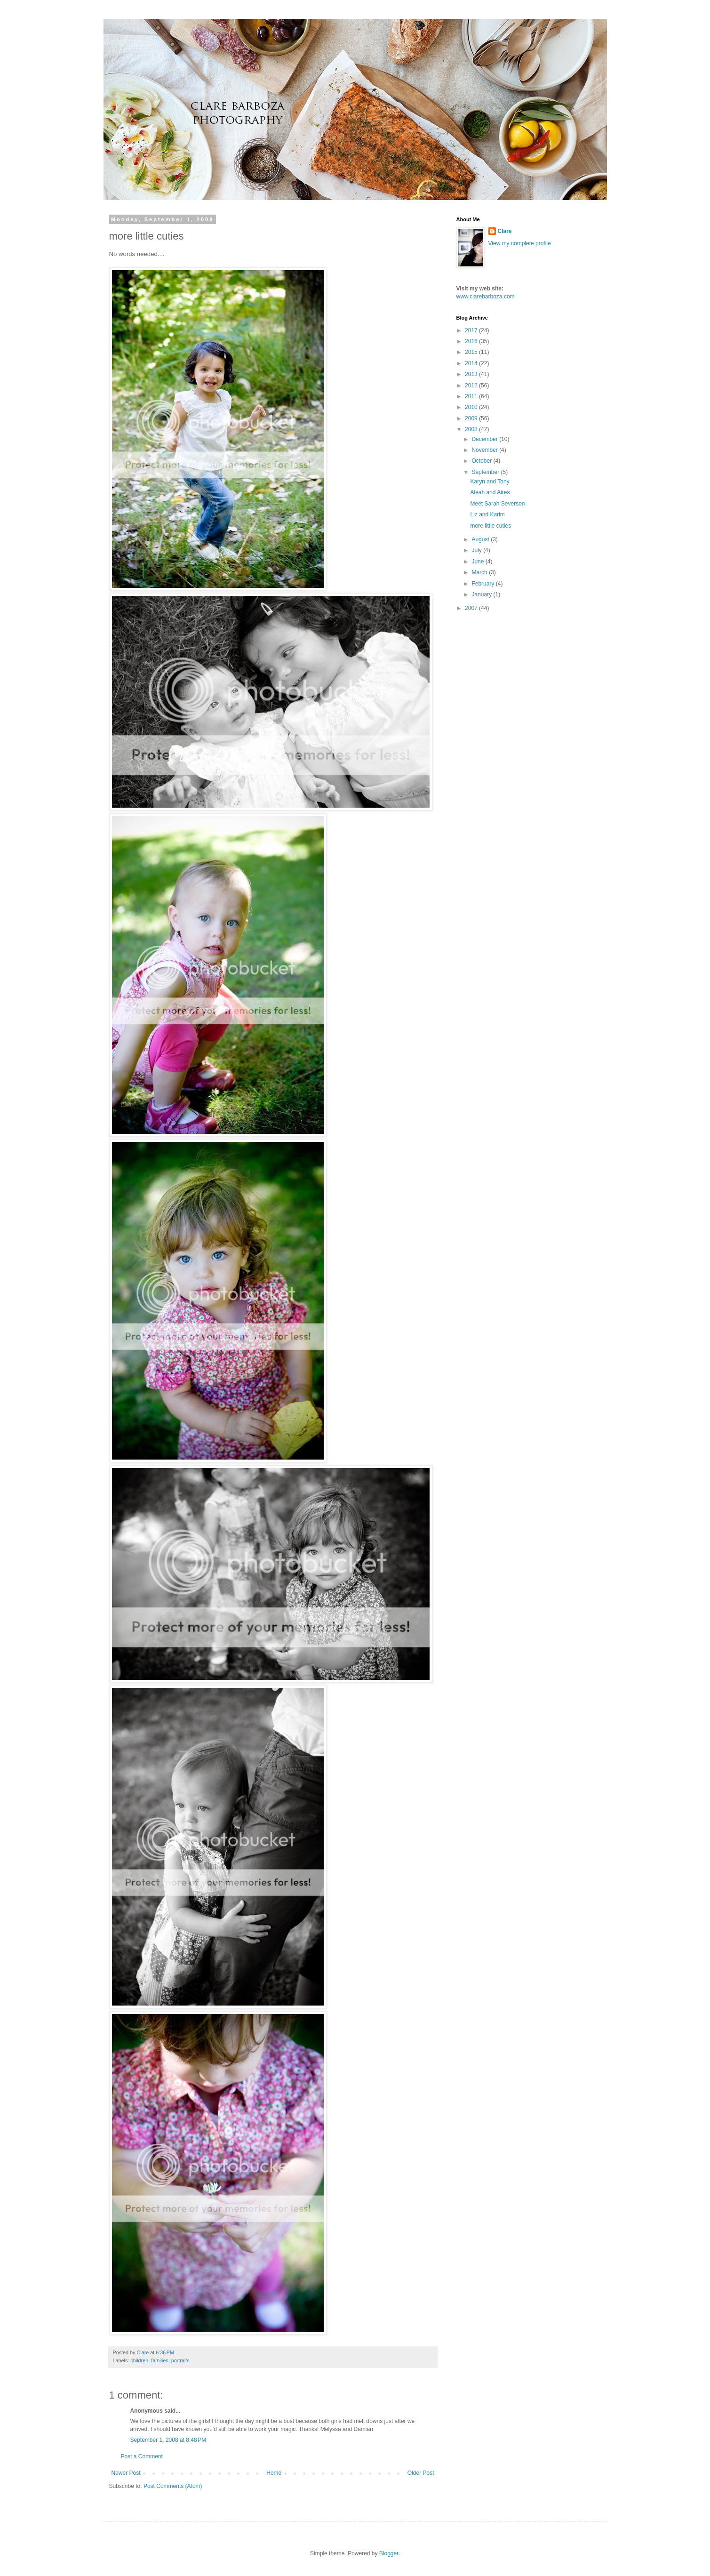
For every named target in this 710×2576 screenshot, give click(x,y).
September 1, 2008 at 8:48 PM (168, 2440)
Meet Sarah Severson (497, 503)
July (477, 550)
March (480, 572)
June (478, 561)
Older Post (420, 2473)
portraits (180, 2360)
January (482, 594)
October (482, 460)
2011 (472, 396)
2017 (472, 330)
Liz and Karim (487, 514)
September (486, 472)
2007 (472, 608)
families (159, 2360)
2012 (472, 385)
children (139, 2360)
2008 (472, 429)
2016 (472, 341)
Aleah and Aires (490, 492)
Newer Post (126, 2473)
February (483, 583)
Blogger (389, 2553)
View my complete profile (519, 243)
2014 (472, 363)
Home (273, 2473)
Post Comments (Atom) (173, 2486)
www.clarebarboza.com (485, 296)
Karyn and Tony (489, 481)
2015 (472, 352)
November (485, 450)
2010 (472, 407)
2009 (472, 418)
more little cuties (490, 525)
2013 (472, 374)
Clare (505, 231)
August (481, 539)
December (485, 439)
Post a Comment (142, 2456)
